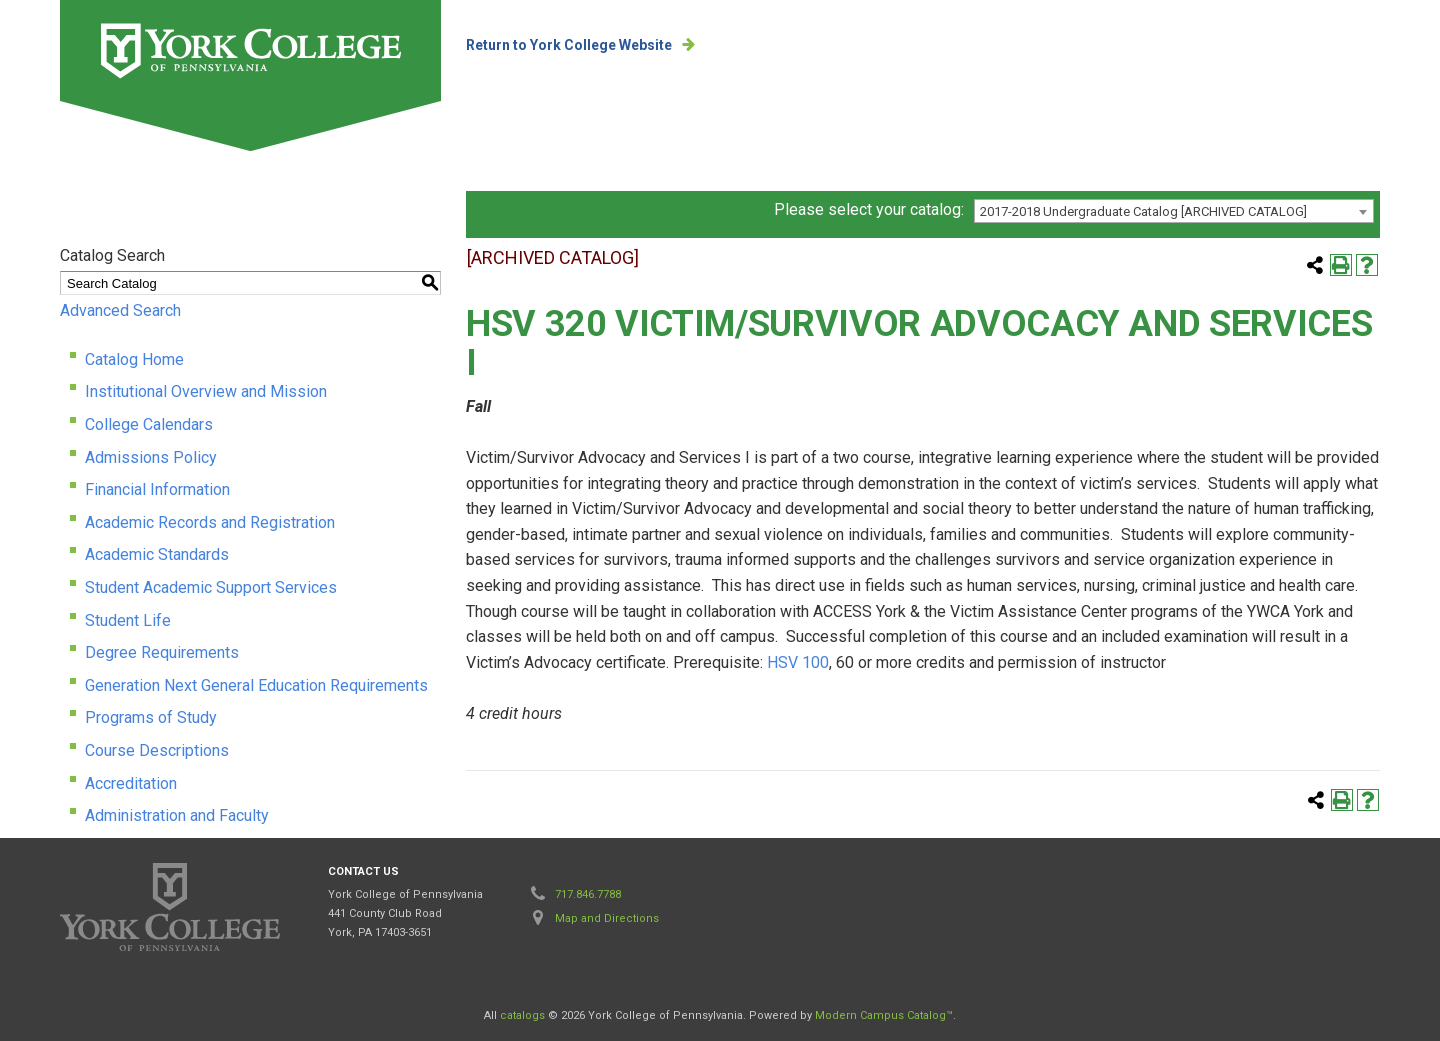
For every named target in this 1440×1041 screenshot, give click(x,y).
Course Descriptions (157, 750)
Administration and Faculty (177, 815)
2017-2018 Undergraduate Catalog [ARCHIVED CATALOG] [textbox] (1143, 211)
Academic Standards (157, 554)
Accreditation (131, 783)
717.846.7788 (588, 894)
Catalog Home (134, 359)
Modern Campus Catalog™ (884, 1015)
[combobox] (1174, 211)
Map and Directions (607, 918)
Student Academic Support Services (211, 587)
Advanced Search (120, 310)
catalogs (522, 1015)
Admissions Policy (151, 457)
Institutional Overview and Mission (206, 391)
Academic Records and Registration (210, 522)
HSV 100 (798, 662)
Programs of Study (151, 717)
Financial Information (157, 489)
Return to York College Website (569, 45)
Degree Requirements (162, 652)
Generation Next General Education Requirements (256, 685)
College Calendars (149, 424)
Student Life (128, 620)
